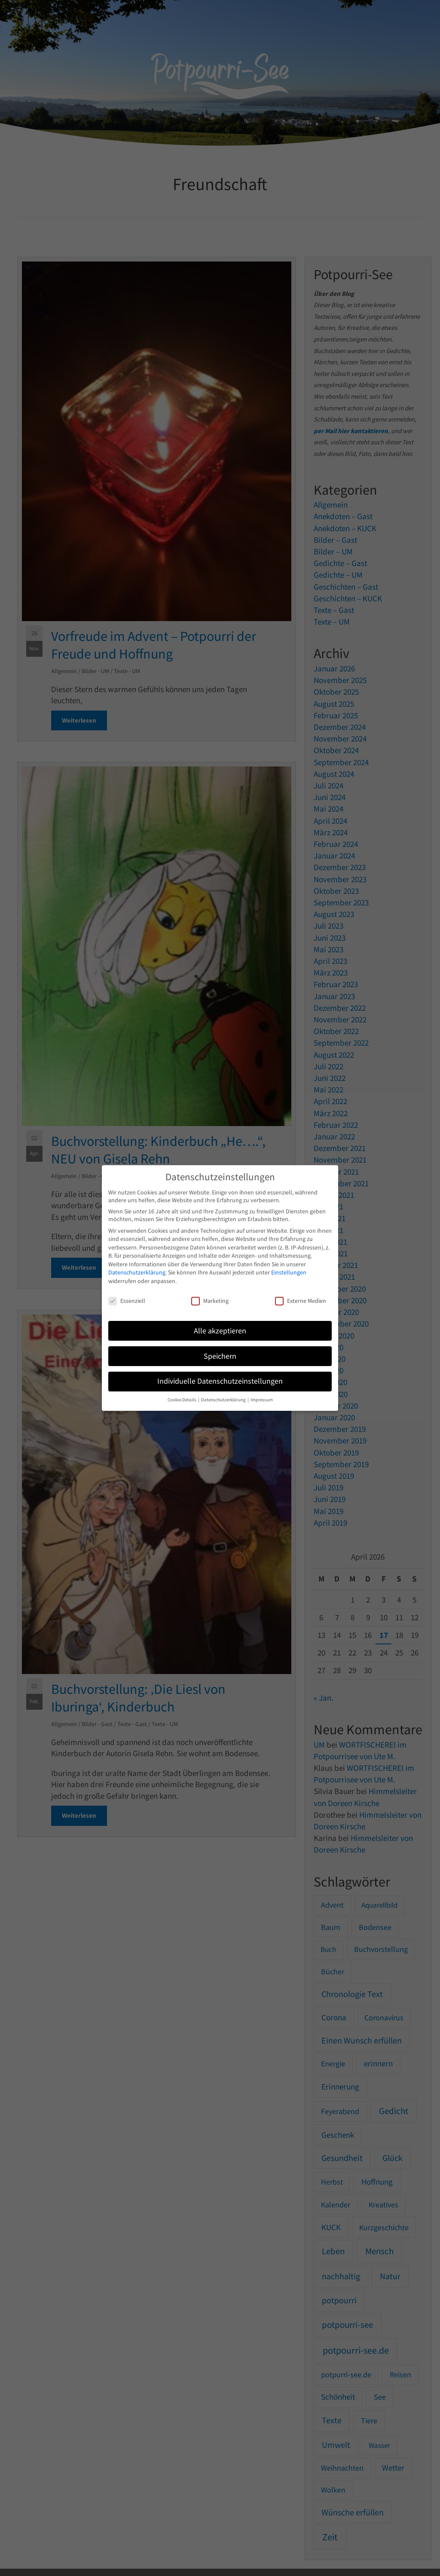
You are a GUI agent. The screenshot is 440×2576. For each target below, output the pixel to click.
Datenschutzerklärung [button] (224, 1400)
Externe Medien (300, 1301)
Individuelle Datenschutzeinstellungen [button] (220, 1381)
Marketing (210, 1301)
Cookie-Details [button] (182, 1400)
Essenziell (126, 1301)
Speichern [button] (220, 1356)
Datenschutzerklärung (136, 1272)
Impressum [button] (262, 1400)
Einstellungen (288, 1272)
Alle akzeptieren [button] (220, 1331)
